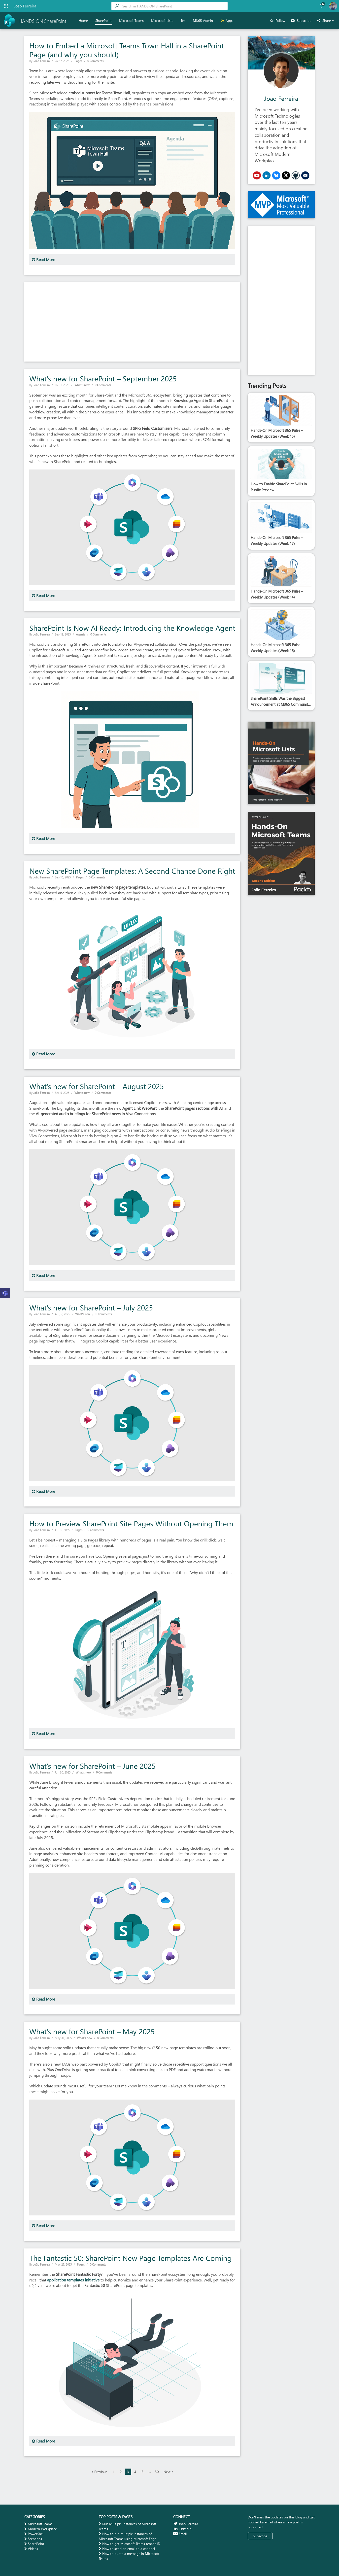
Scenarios (33, 2538)
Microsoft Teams (131, 20)
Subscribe (304, 20)
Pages (78, 61)
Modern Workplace (40, 2528)
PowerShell (34, 2533)
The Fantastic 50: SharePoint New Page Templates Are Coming (130, 2258)
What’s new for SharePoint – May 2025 (92, 2031)
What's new (82, 385)
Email (180, 2533)
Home (83, 20)
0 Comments (95, 61)
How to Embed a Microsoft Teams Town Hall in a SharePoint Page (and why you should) (126, 49)
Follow (280, 20)
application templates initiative (73, 2279)
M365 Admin (203, 20)
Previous (100, 2471)
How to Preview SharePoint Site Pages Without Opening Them (131, 1523)
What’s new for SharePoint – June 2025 (92, 1766)
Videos (31, 2548)
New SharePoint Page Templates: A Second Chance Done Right (132, 871)
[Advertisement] (132, 322)
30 (157, 2471)
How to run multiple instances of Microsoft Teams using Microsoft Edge (127, 2536)
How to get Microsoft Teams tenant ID (129, 2543)
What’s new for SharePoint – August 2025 (96, 1086)
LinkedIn (182, 2528)
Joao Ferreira (281, 98)
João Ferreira (41, 61)
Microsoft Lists (162, 20)
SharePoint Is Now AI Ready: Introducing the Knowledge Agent (132, 628)
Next (167, 2471)
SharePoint (103, 20)
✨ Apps (226, 20)
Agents (80, 634)
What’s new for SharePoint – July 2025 (91, 1307)
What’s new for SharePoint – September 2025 (103, 378)
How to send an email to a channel (127, 2548)
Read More (43, 259)
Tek (183, 20)
